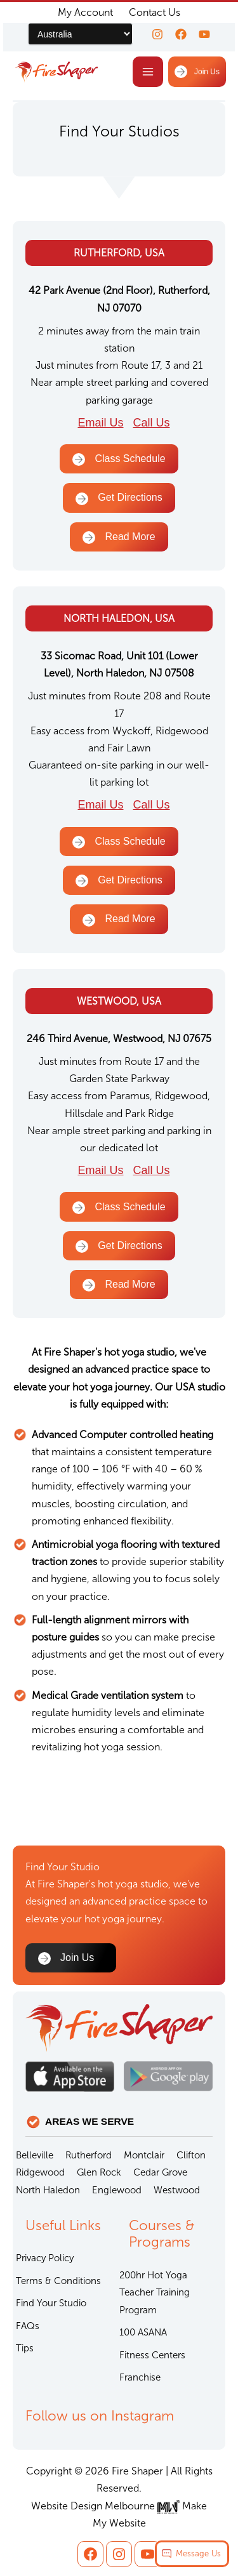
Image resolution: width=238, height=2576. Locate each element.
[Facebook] (181, 34)
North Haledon (48, 2190)
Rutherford (88, 2155)
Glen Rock (99, 2172)
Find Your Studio (51, 2303)
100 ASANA (143, 2332)
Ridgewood (40, 2172)
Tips (25, 2348)
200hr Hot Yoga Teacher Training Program (154, 2292)
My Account (85, 12)
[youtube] (204, 34)
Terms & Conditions (58, 2281)
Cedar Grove (160, 2172)
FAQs (27, 2326)
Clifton (191, 2155)
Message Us (198, 2553)
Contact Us (154, 12)
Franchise (140, 2377)
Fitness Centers (152, 2355)
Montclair (144, 2155)
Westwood (177, 2190)
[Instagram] (157, 34)
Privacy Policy (45, 2258)
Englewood (117, 2190)
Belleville (34, 2155)
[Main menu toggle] (148, 71)
